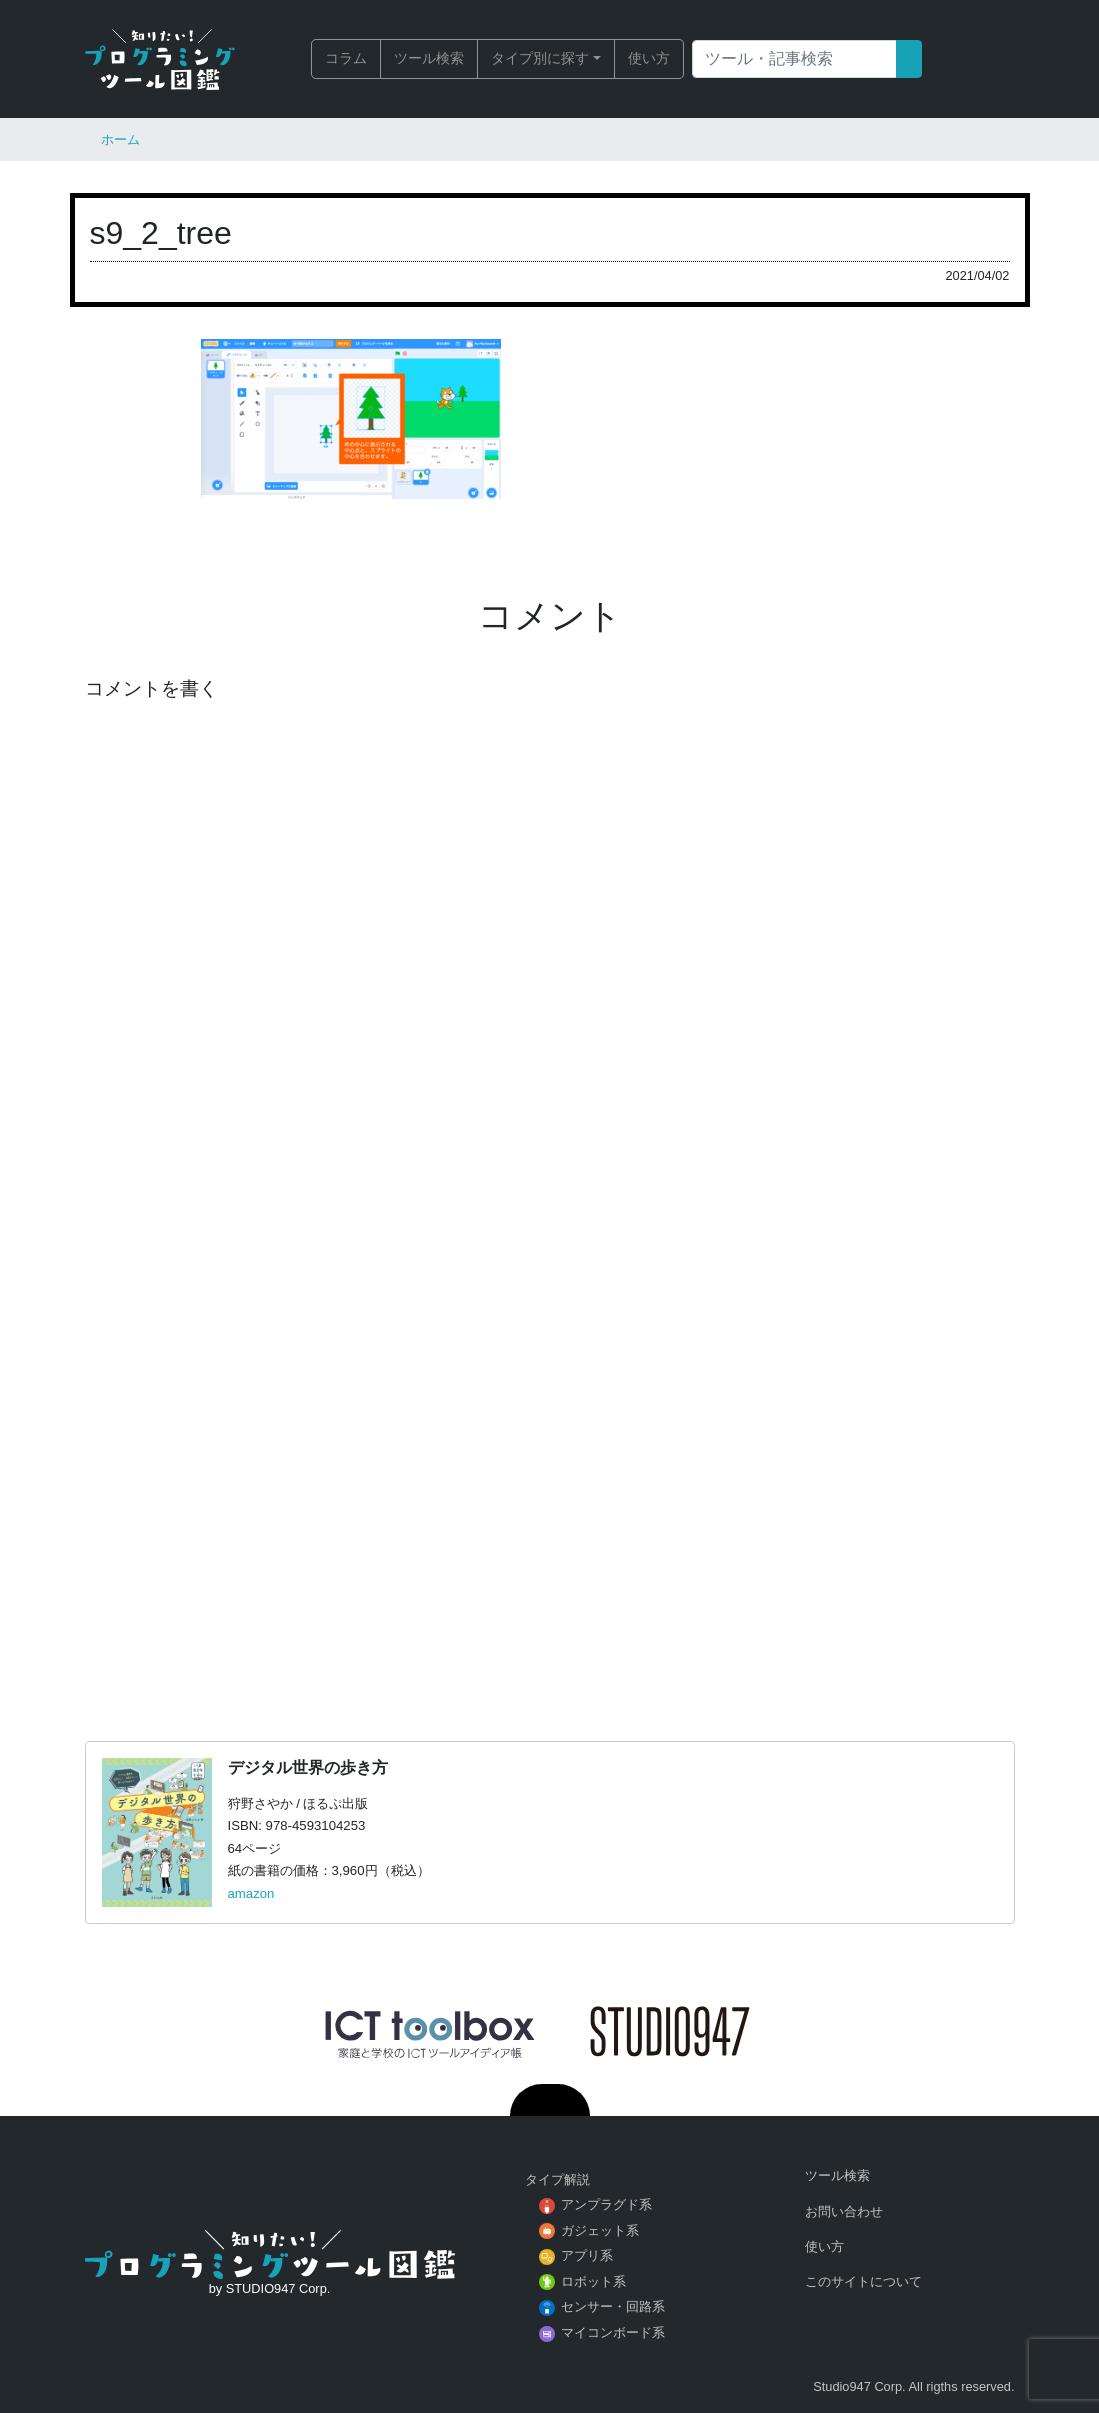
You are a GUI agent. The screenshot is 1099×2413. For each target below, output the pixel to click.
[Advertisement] (550, 1447)
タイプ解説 (557, 2179)
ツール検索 (429, 58)
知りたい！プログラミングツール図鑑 (160, 59)
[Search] (794, 59)
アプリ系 (587, 2255)
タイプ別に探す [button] (540, 58)
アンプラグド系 (606, 2204)
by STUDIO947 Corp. (270, 2288)
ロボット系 (593, 2281)
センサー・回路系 (613, 2306)
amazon (251, 1893)
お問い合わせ (844, 2211)
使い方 (649, 58)
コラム (346, 58)
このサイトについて (863, 2281)
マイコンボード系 (613, 2332)
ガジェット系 (600, 2230)
